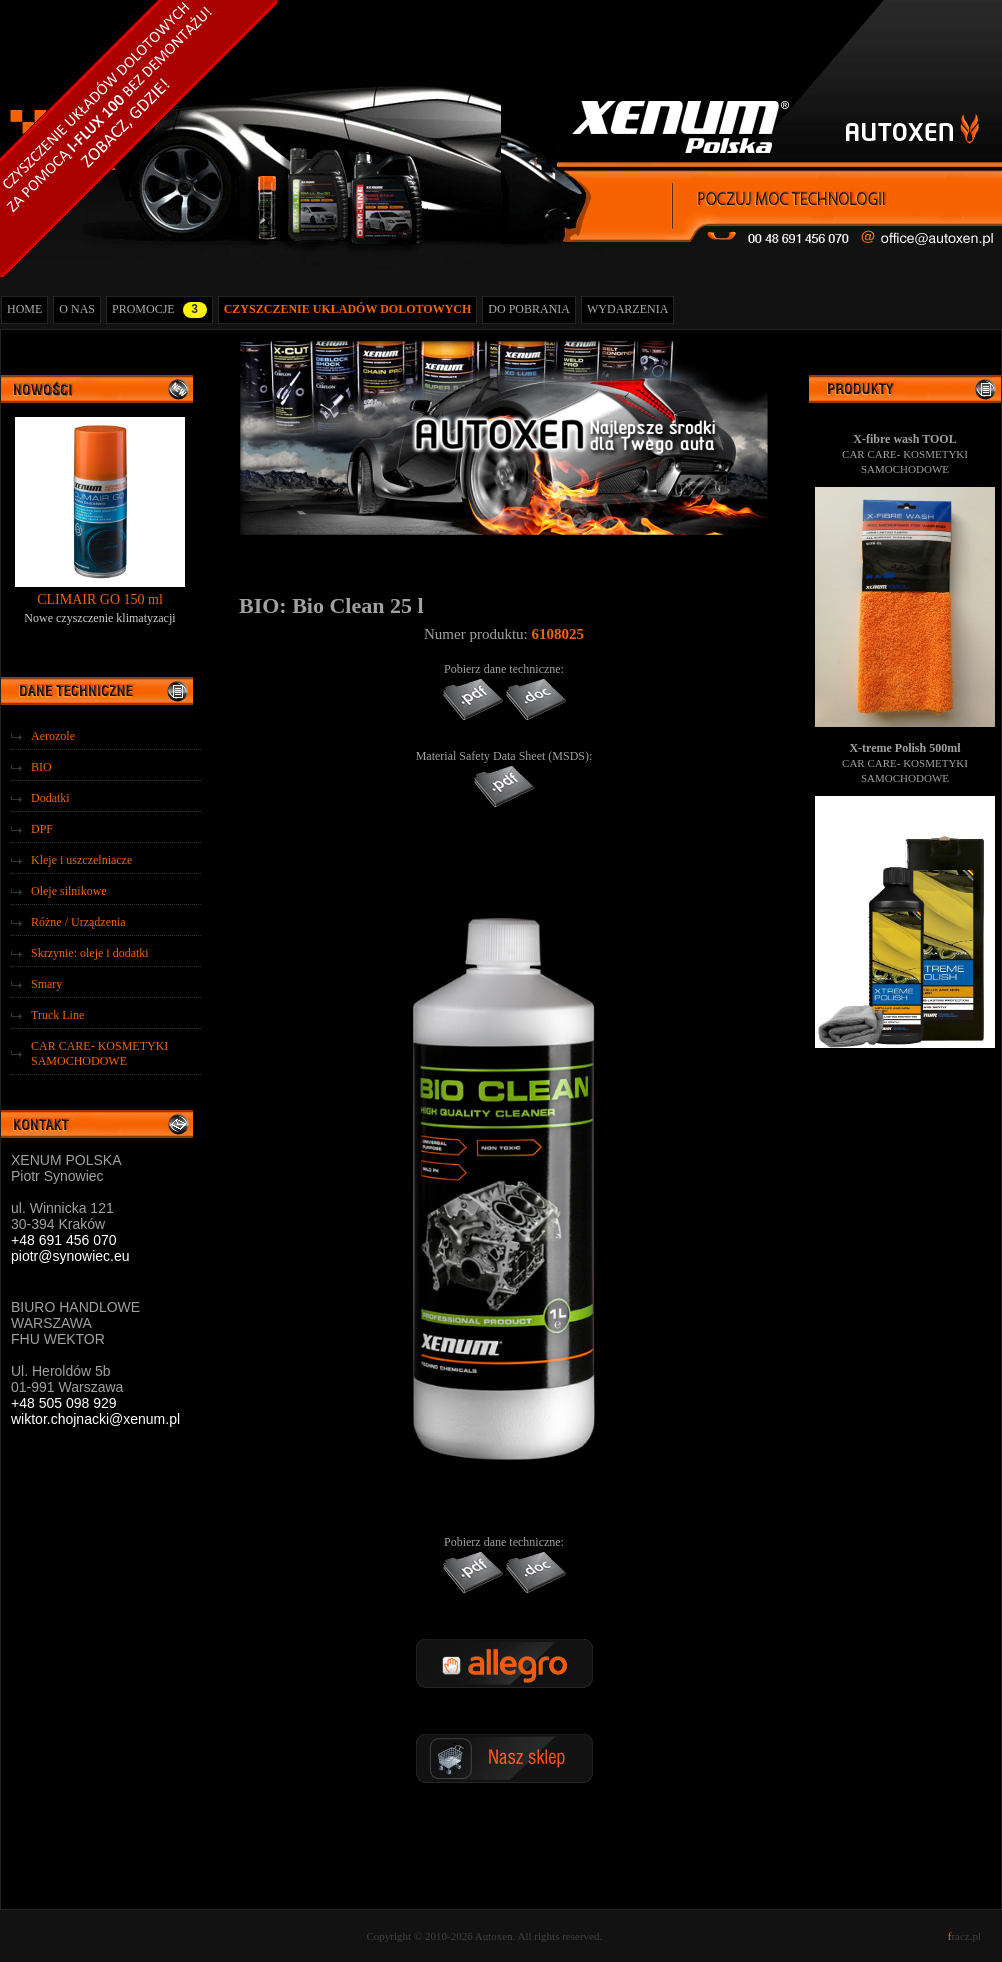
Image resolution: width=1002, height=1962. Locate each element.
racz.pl (964, 1936)
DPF (42, 829)
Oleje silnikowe (69, 891)
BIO (41, 767)
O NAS (77, 309)
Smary (46, 984)
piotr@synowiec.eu (70, 1256)
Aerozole (53, 736)
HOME (24, 309)
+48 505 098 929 (64, 1403)
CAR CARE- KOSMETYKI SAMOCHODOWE (99, 1053)
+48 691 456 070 (64, 1240)
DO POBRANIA (529, 309)
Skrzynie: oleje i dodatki (90, 953)
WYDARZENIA (627, 309)
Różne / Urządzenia (78, 922)
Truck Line (57, 1015)
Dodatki (50, 798)
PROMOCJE (159, 310)
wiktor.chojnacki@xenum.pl (95, 1419)
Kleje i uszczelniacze (81, 860)
